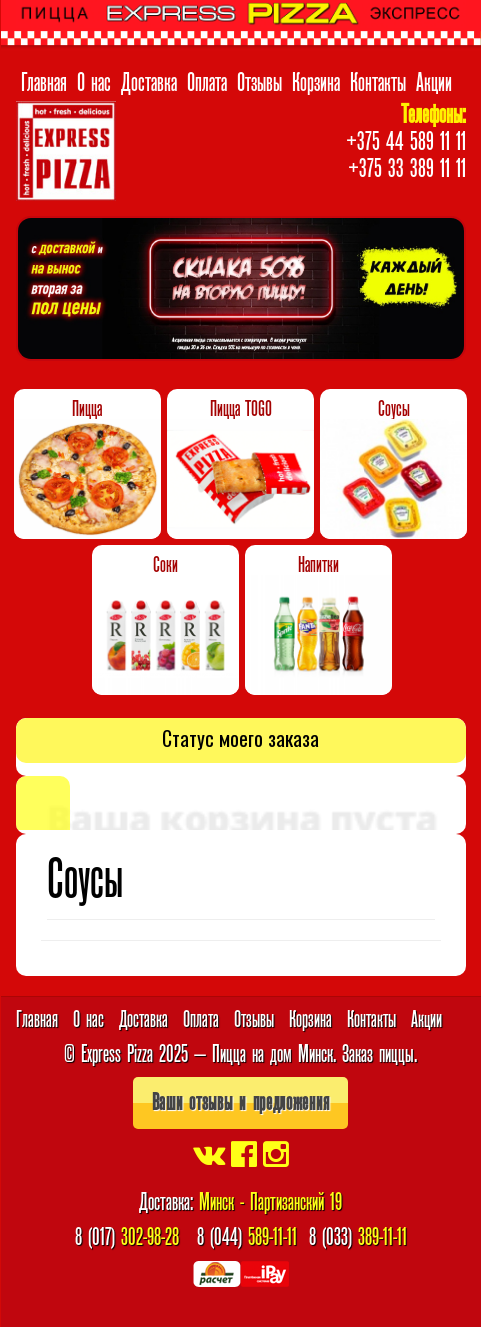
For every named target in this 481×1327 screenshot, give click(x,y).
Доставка (149, 82)
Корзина (316, 82)
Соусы (394, 409)
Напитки (318, 565)
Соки (165, 565)
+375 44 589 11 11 (406, 141)
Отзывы (259, 82)
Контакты (378, 82)
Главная (44, 82)
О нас (94, 82)
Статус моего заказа (240, 738)
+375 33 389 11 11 (407, 168)
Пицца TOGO (241, 409)
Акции (434, 82)
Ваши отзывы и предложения (241, 1102)
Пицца (87, 409)
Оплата (207, 82)
